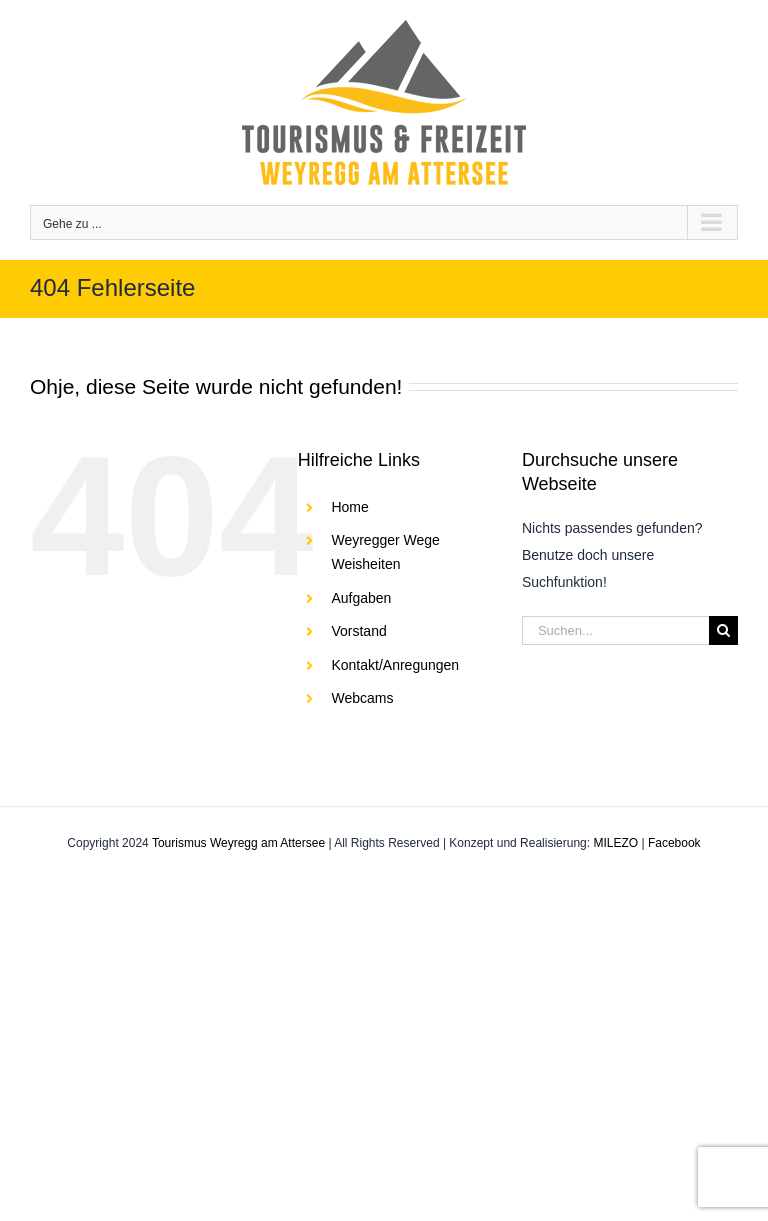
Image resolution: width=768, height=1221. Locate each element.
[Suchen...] (615, 630)
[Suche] (723, 630)
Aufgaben (361, 598)
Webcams (362, 698)
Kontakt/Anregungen (395, 665)
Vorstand (358, 631)
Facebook (674, 843)
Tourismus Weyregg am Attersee (238, 843)
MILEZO (615, 843)
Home (349, 507)
